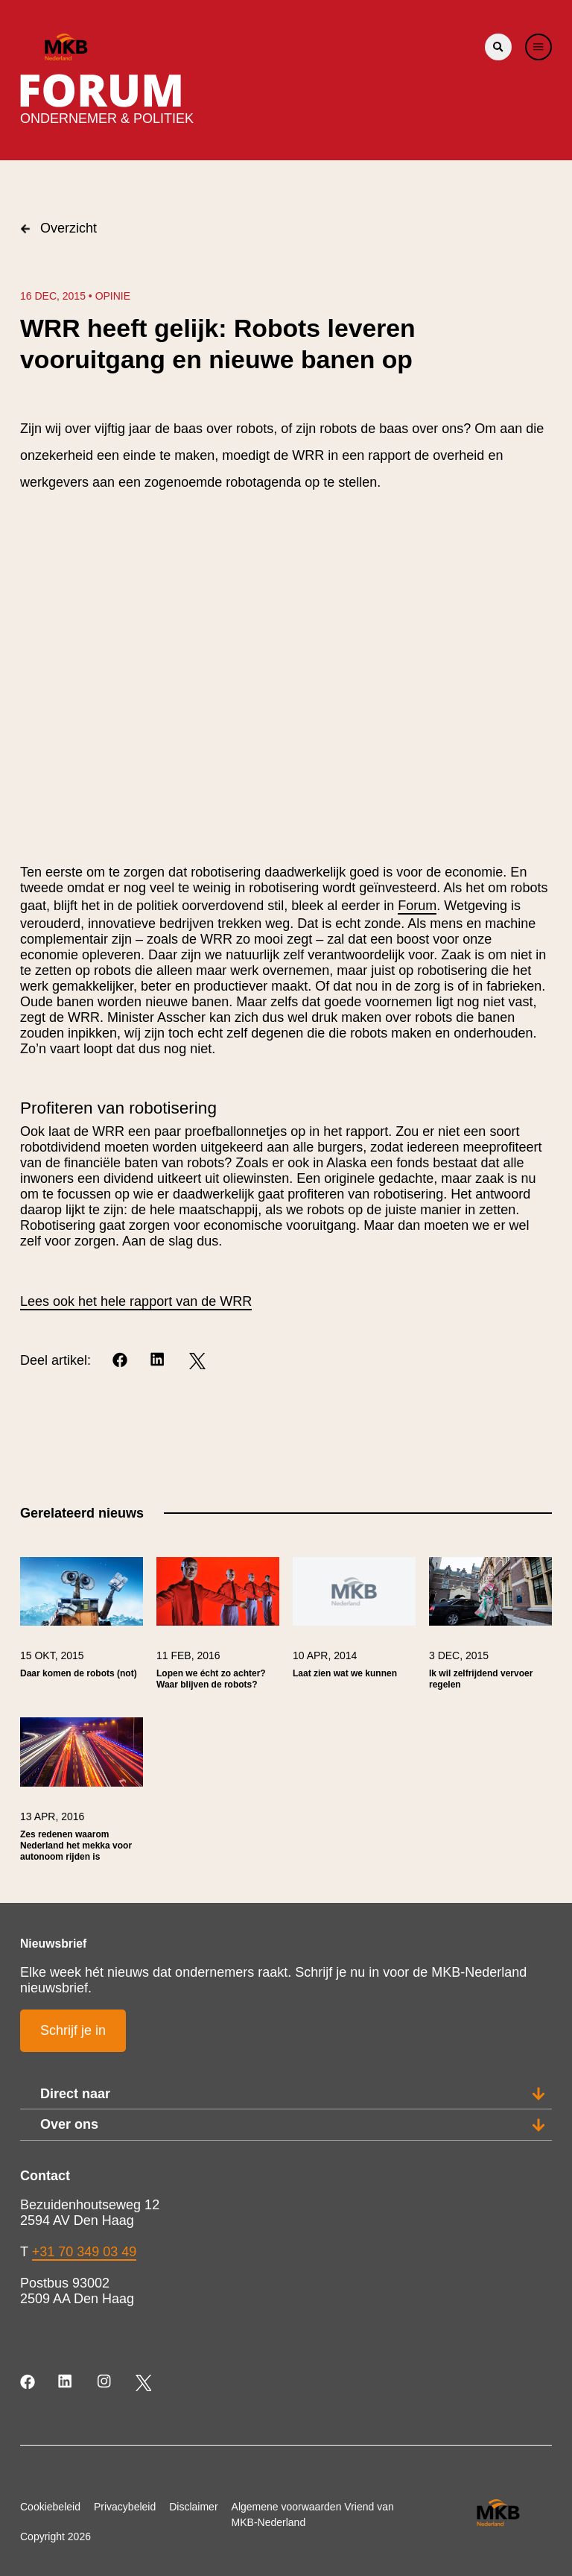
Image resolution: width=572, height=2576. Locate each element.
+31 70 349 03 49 (84, 2251)
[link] (81, 1631)
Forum (417, 905)
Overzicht (58, 228)
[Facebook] (121, 1360)
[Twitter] (197, 1360)
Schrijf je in (73, 2030)
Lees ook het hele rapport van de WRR (136, 1301)
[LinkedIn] (159, 1360)
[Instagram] (105, 2382)
